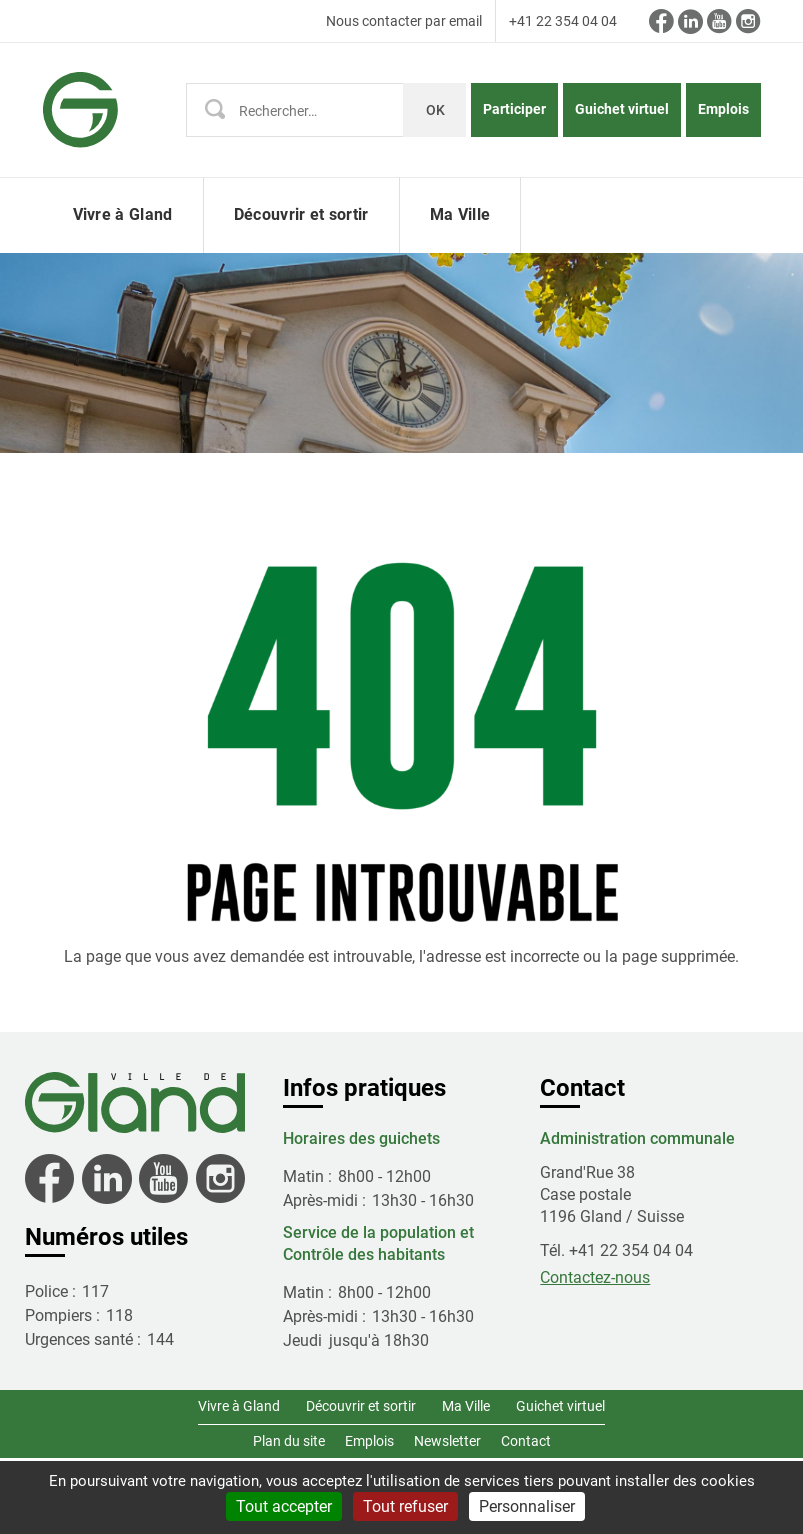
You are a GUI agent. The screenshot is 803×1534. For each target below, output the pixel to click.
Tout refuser (405, 1506)
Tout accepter (284, 1506)
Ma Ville (466, 1406)
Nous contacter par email (404, 21)
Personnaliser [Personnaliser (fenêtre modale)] (527, 1506)
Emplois (723, 109)
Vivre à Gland (239, 1406)
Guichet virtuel (622, 109)
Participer (514, 109)
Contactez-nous (595, 1277)
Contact (526, 1441)
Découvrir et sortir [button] (301, 214)
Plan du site (289, 1441)
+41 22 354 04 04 (563, 21)
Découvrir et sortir (361, 1406)
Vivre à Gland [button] (123, 214)
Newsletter (447, 1441)
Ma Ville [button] (460, 214)
